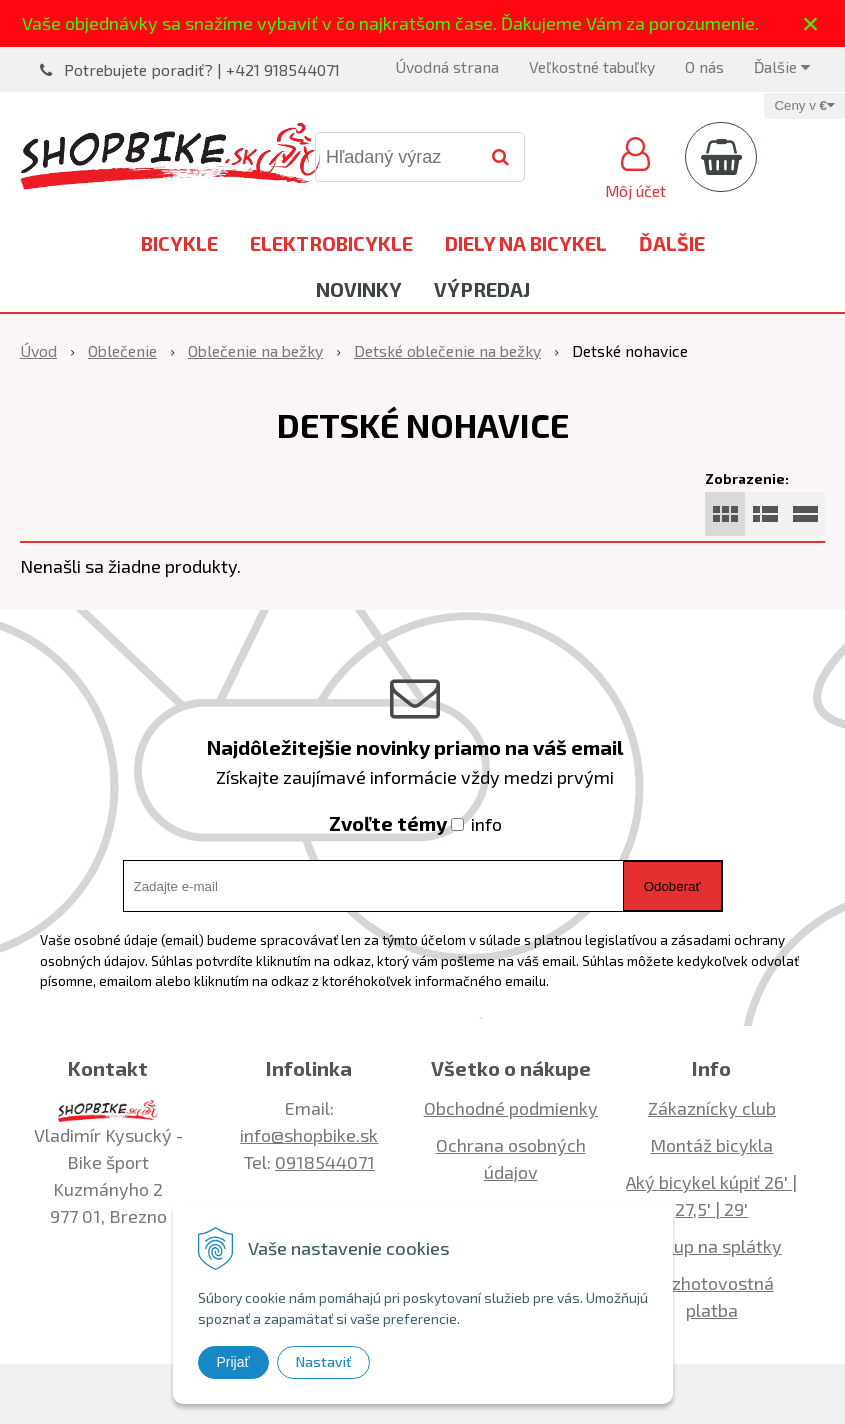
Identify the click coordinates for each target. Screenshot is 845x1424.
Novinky (359, 289)
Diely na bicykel (526, 243)
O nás (704, 66)
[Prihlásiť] (635, 165)
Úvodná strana (447, 66)
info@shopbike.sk (309, 1135)
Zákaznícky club (712, 1108)
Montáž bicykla (711, 1145)
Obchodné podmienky (511, 1108)
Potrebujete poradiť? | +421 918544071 (202, 69)
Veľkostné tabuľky (592, 66)
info (486, 824)
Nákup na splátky (712, 1246)
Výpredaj (482, 289)
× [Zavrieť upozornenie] (811, 23)
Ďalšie (782, 66)
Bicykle (179, 243)
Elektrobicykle (331, 243)
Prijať (233, 1362)
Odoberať (672, 886)
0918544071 (325, 1162)
